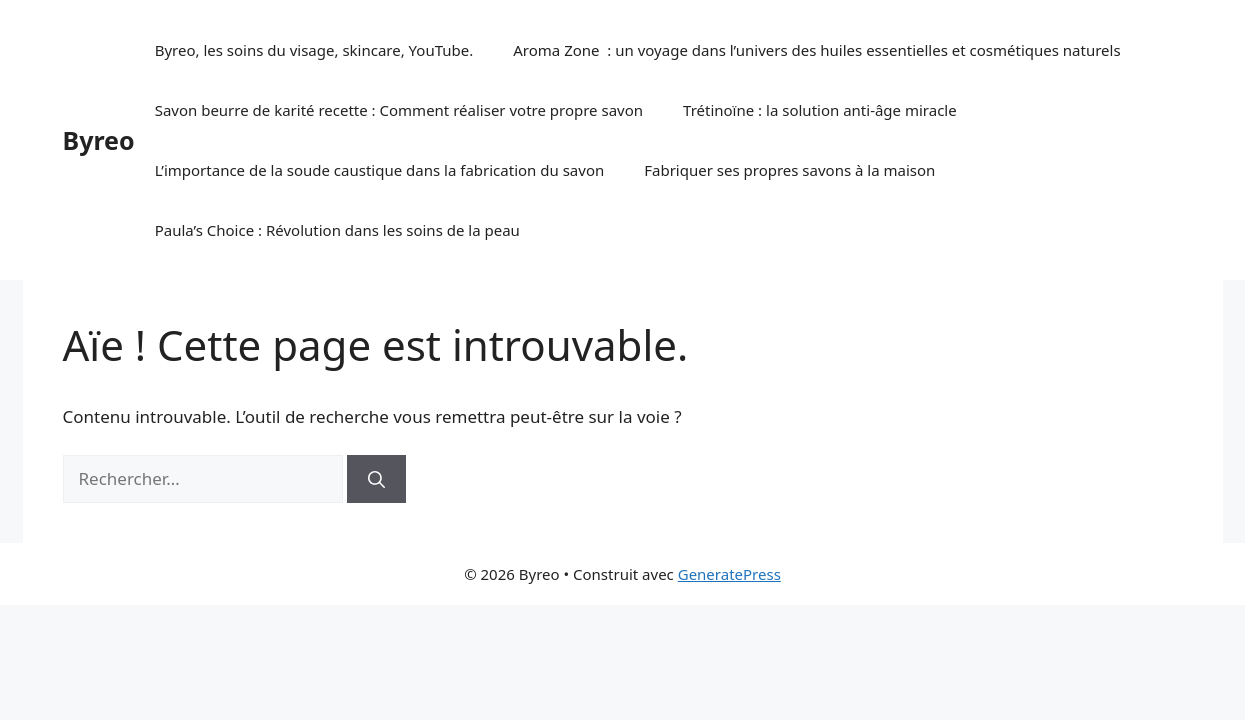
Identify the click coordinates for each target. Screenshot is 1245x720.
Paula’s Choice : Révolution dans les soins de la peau (337, 230)
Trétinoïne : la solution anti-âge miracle (820, 110)
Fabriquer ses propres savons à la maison (789, 170)
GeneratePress (729, 574)
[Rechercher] (376, 479)
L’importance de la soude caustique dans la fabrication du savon (380, 170)
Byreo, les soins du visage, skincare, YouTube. (314, 50)
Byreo (99, 140)
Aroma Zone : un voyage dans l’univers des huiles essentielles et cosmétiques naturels (816, 50)
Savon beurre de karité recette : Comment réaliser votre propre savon (399, 110)
